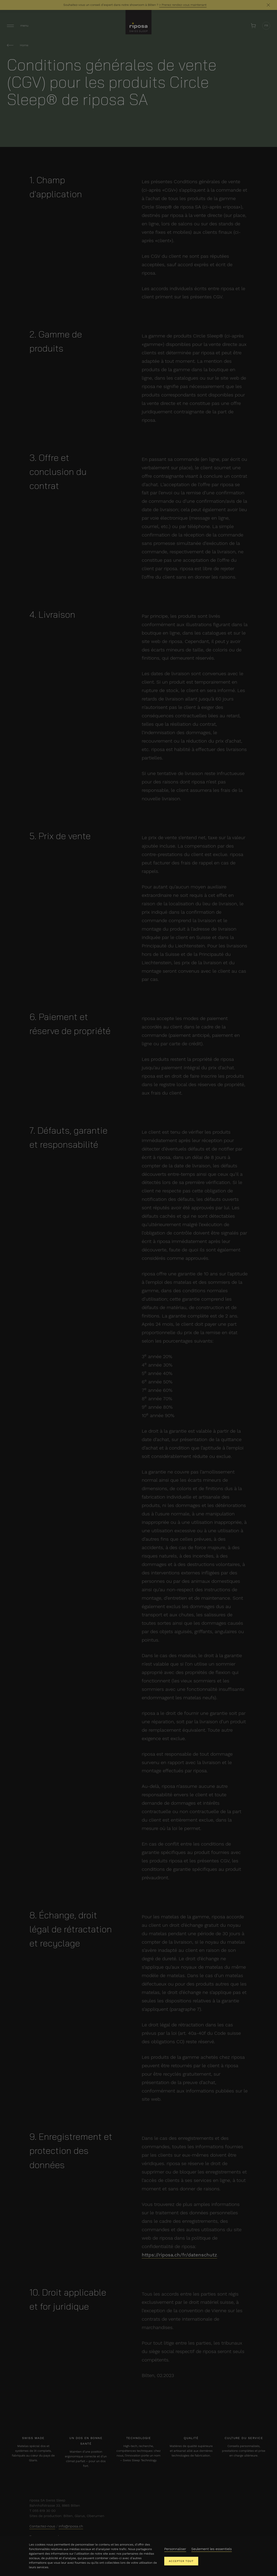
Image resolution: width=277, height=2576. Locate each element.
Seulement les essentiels (211, 2549)
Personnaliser (175, 2549)
